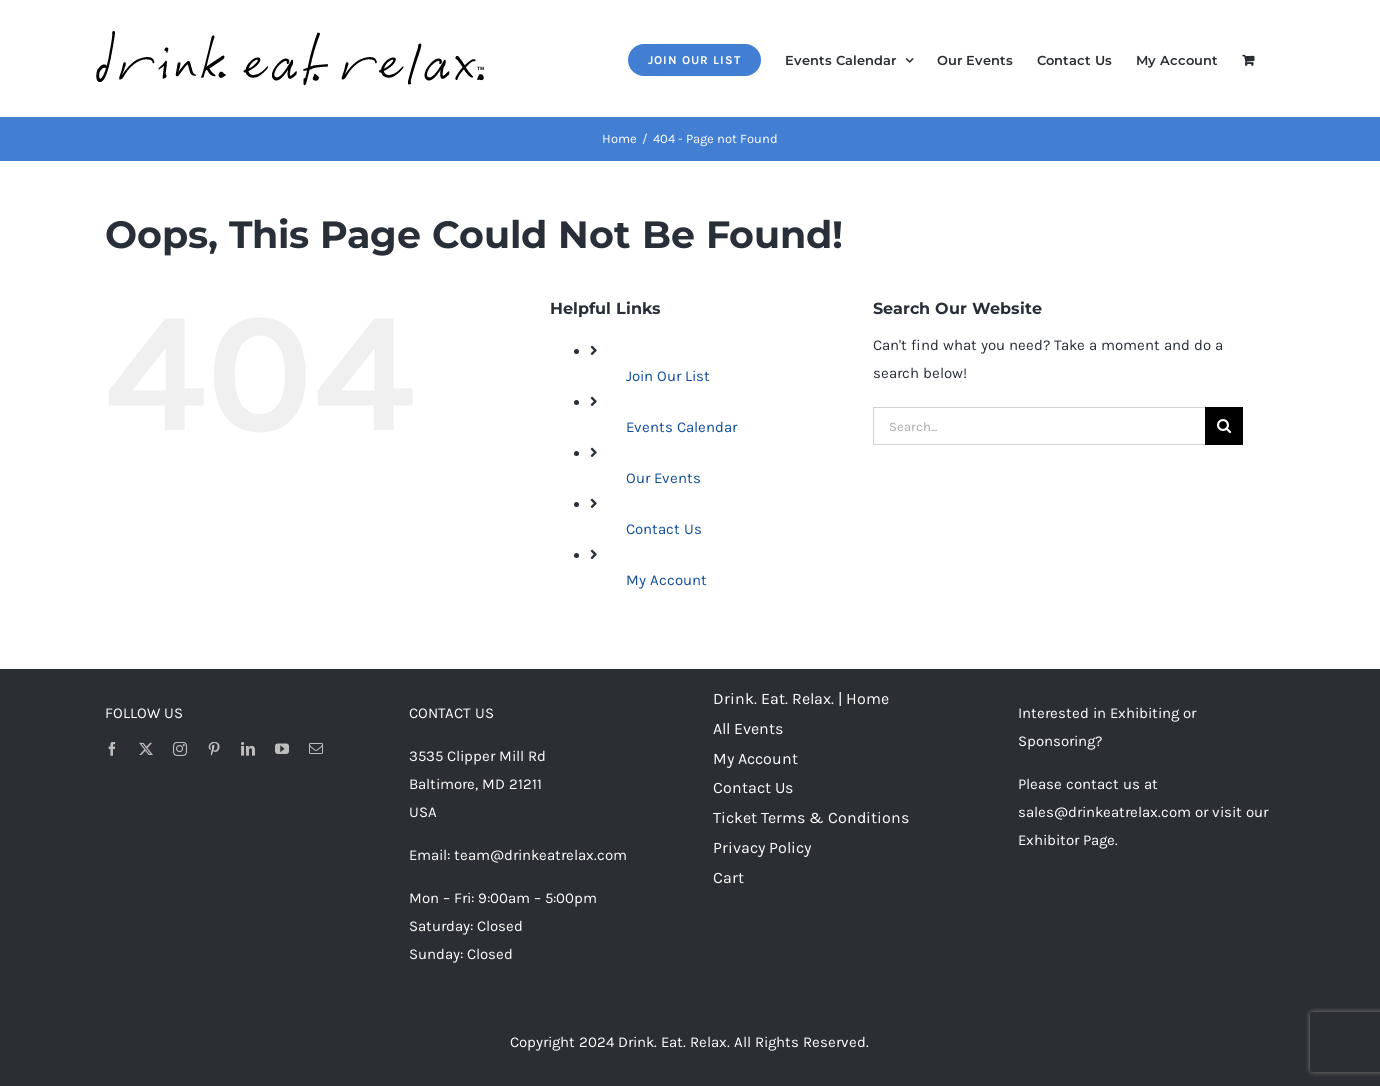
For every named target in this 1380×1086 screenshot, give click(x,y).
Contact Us (664, 529)
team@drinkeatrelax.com (540, 855)
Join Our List (668, 376)
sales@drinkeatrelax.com (1104, 812)
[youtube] (282, 749)
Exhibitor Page (1066, 840)
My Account (666, 580)
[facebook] (112, 749)
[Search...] (1039, 426)
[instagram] (180, 749)
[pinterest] (214, 749)
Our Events (663, 478)
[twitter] (146, 749)
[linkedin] (248, 749)
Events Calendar (681, 427)
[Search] (1224, 426)
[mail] (316, 749)
